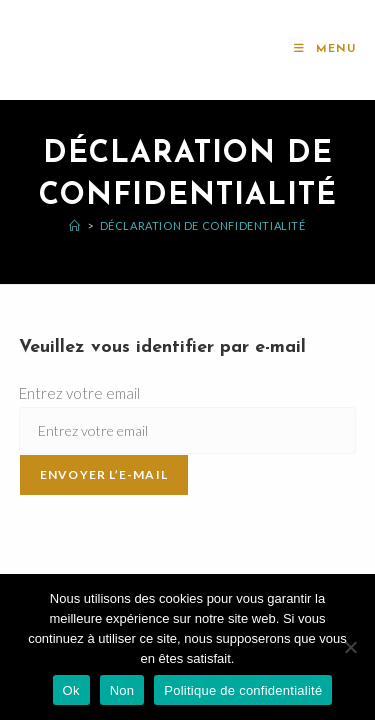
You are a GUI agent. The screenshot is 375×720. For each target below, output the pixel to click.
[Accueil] (75, 225)
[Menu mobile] (325, 49)
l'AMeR (55, 49)
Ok (71, 690)
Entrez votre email (79, 393)
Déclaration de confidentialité (203, 225)
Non (122, 690)
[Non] (350, 647)
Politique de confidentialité (243, 690)
